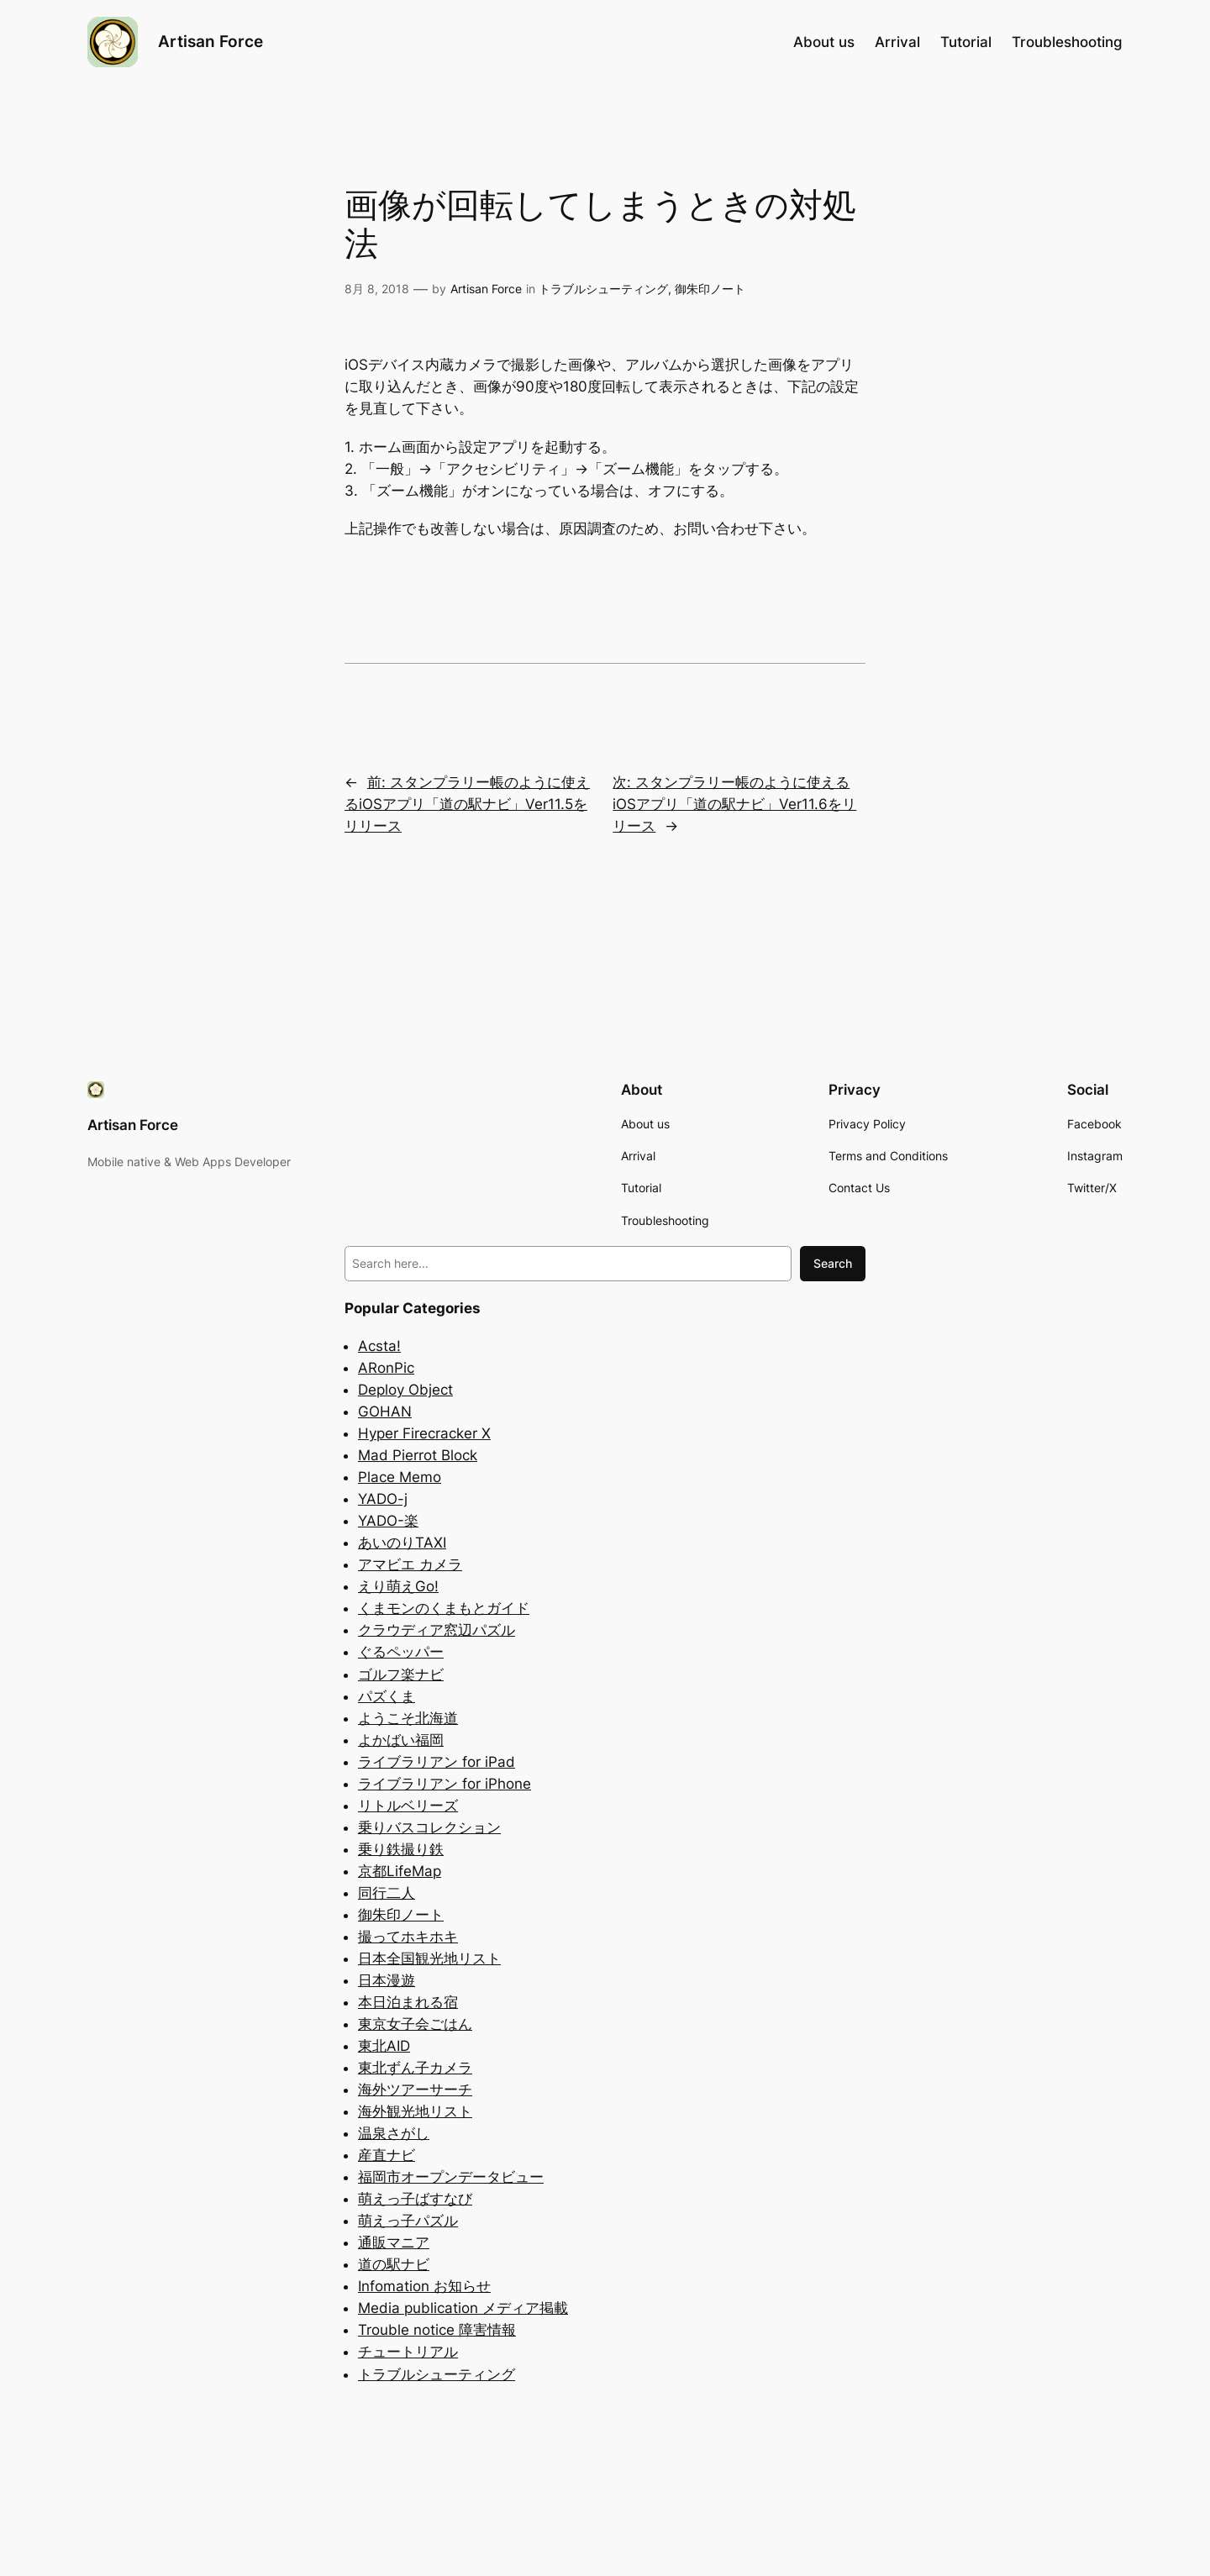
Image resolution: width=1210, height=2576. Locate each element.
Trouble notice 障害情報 (437, 2329)
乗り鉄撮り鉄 (401, 1849)
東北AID (384, 2045)
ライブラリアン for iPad (436, 1761)
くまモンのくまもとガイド (443, 1608)
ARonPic (386, 1367)
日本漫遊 (386, 1980)
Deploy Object (405, 1389)
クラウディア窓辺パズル (436, 1630)
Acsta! (379, 1346)
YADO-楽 (388, 1520)
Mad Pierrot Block (417, 1455)
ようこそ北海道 (408, 1718)
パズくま (386, 1696)
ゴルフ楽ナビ (401, 1674)
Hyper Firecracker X (424, 1433)
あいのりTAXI (402, 1542)
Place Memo (399, 1477)
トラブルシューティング (603, 288)
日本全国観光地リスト (429, 1958)
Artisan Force (210, 41)
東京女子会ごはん (415, 2024)
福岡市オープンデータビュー (451, 2177)
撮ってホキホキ (408, 1936)
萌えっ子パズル (408, 2220)
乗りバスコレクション (429, 1827)
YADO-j (383, 1498)
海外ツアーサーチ (415, 2089)
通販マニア (393, 2242)
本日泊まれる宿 (408, 2002)
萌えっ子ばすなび (415, 2198)
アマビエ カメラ (410, 1564)
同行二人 (386, 1893)
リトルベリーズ (408, 1805)
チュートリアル (408, 2351)
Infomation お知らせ (424, 2286)
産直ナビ (386, 2155)
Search (832, 1263)
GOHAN (385, 1411)
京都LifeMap (399, 1871)
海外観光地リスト (415, 2111)
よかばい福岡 (401, 1740)
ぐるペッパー (401, 1651)
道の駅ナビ (393, 2264)
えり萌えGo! (398, 1586)
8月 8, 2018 (377, 288)
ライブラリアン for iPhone (444, 1783)
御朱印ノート (710, 288)
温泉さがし (393, 2133)
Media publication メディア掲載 (463, 2308)
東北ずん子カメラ (415, 2067)
